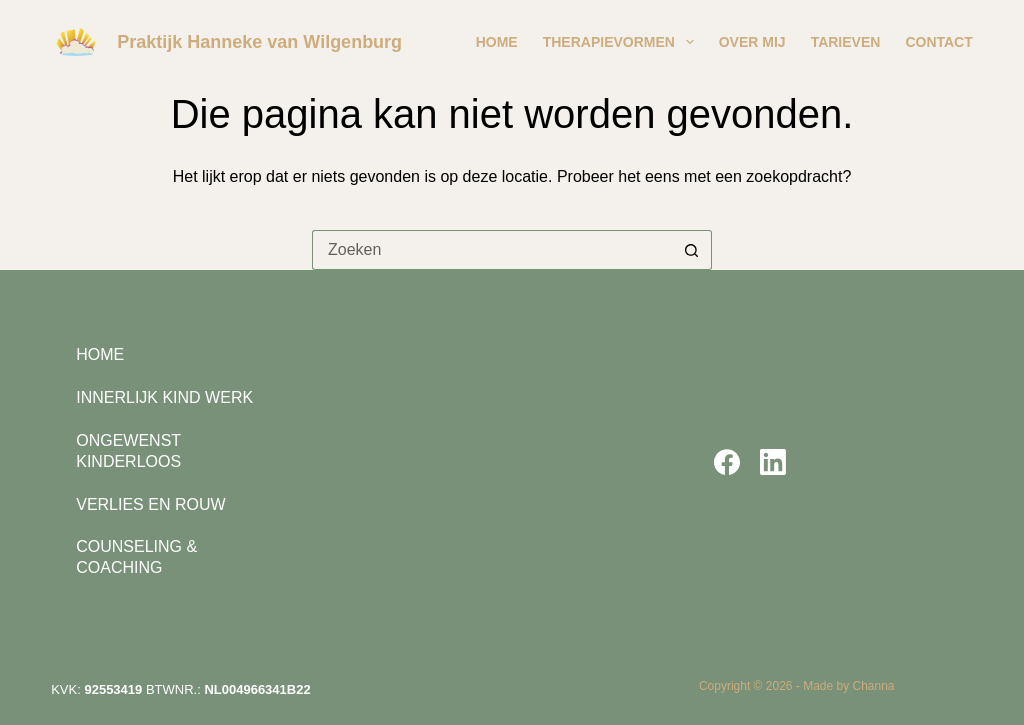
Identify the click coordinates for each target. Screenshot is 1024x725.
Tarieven (846, 42)
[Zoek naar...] (492, 250)
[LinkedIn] (773, 462)
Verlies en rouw (150, 504)
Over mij (752, 42)
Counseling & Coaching (136, 557)
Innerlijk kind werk (164, 397)
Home (497, 42)
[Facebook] (727, 462)
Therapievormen (622, 42)
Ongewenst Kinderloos (128, 451)
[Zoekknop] (692, 250)
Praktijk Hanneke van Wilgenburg (259, 42)
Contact (938, 42)
